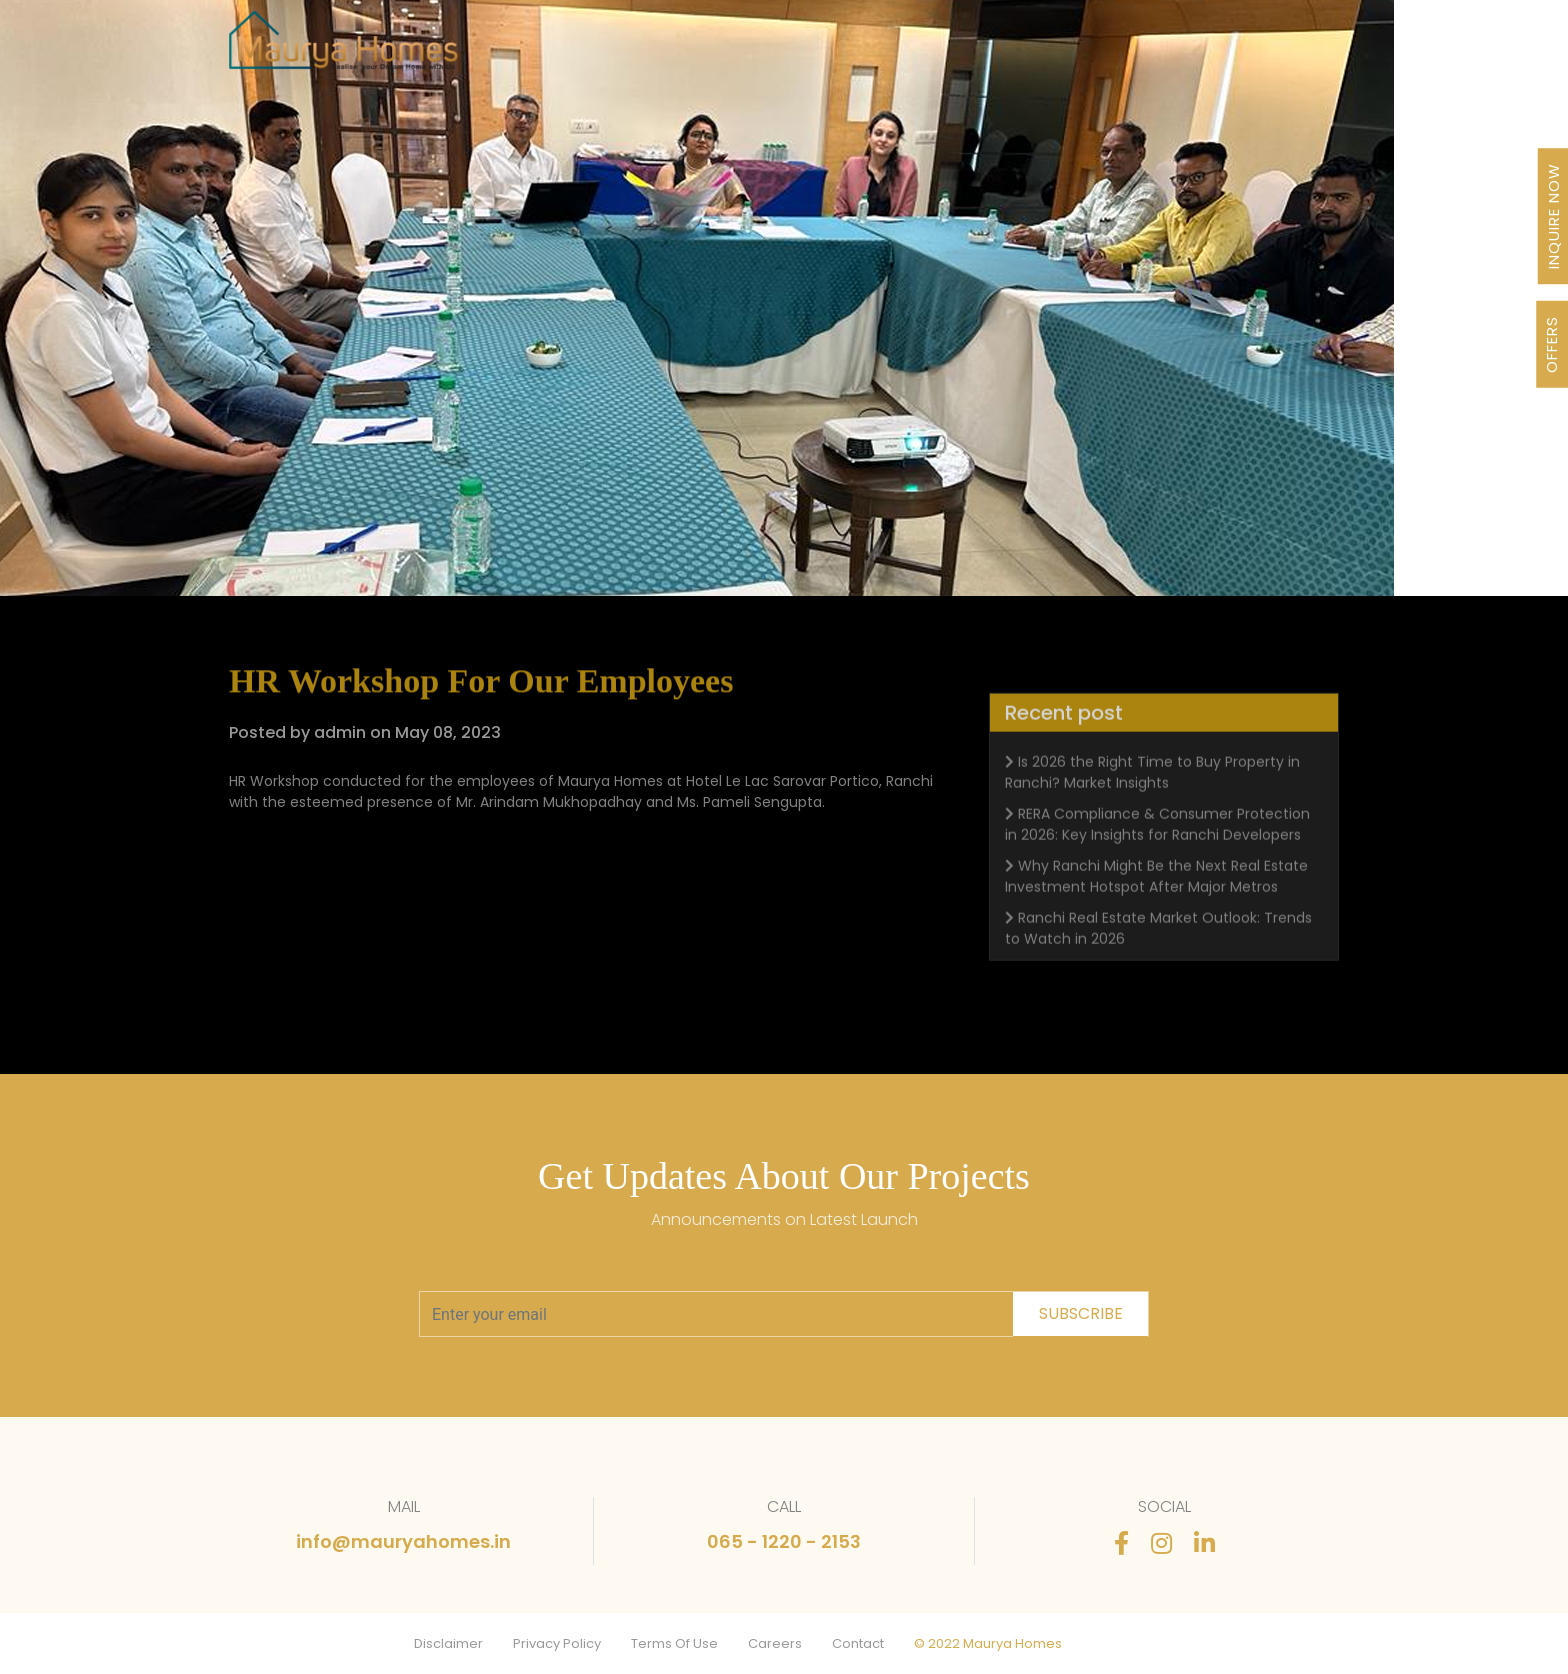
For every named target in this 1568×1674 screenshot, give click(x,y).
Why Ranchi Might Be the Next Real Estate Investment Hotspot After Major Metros (1156, 918)
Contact (858, 1643)
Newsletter (998, 52)
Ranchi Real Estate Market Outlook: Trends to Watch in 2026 (1158, 970)
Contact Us (1250, 52)
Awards (899, 52)
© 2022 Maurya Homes (988, 1643)
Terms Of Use (674, 1643)
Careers (775, 1643)
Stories (1095, 52)
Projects (586, 52)
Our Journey (694, 52)
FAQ (1164, 52)
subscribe (1081, 1313)
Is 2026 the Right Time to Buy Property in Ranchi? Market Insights (1152, 814)
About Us (806, 52)
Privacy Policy (557, 1643)
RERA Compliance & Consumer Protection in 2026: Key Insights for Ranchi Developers (1157, 866)
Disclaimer (448, 1643)
